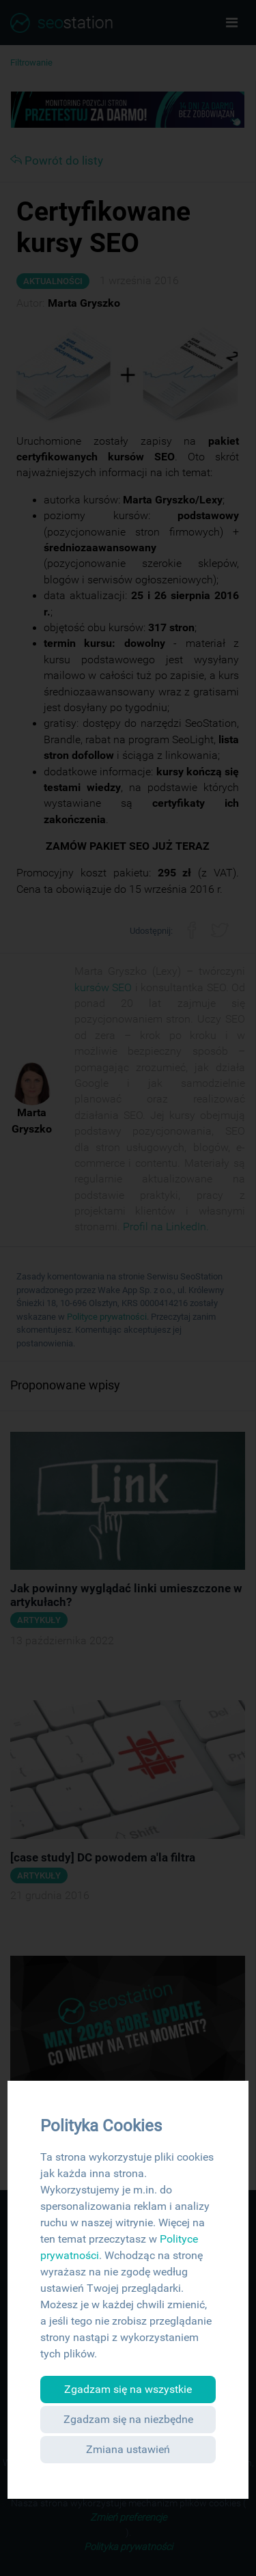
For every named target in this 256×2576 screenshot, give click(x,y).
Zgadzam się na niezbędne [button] (128, 2419)
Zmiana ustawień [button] (128, 2449)
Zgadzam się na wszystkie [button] (128, 2389)
